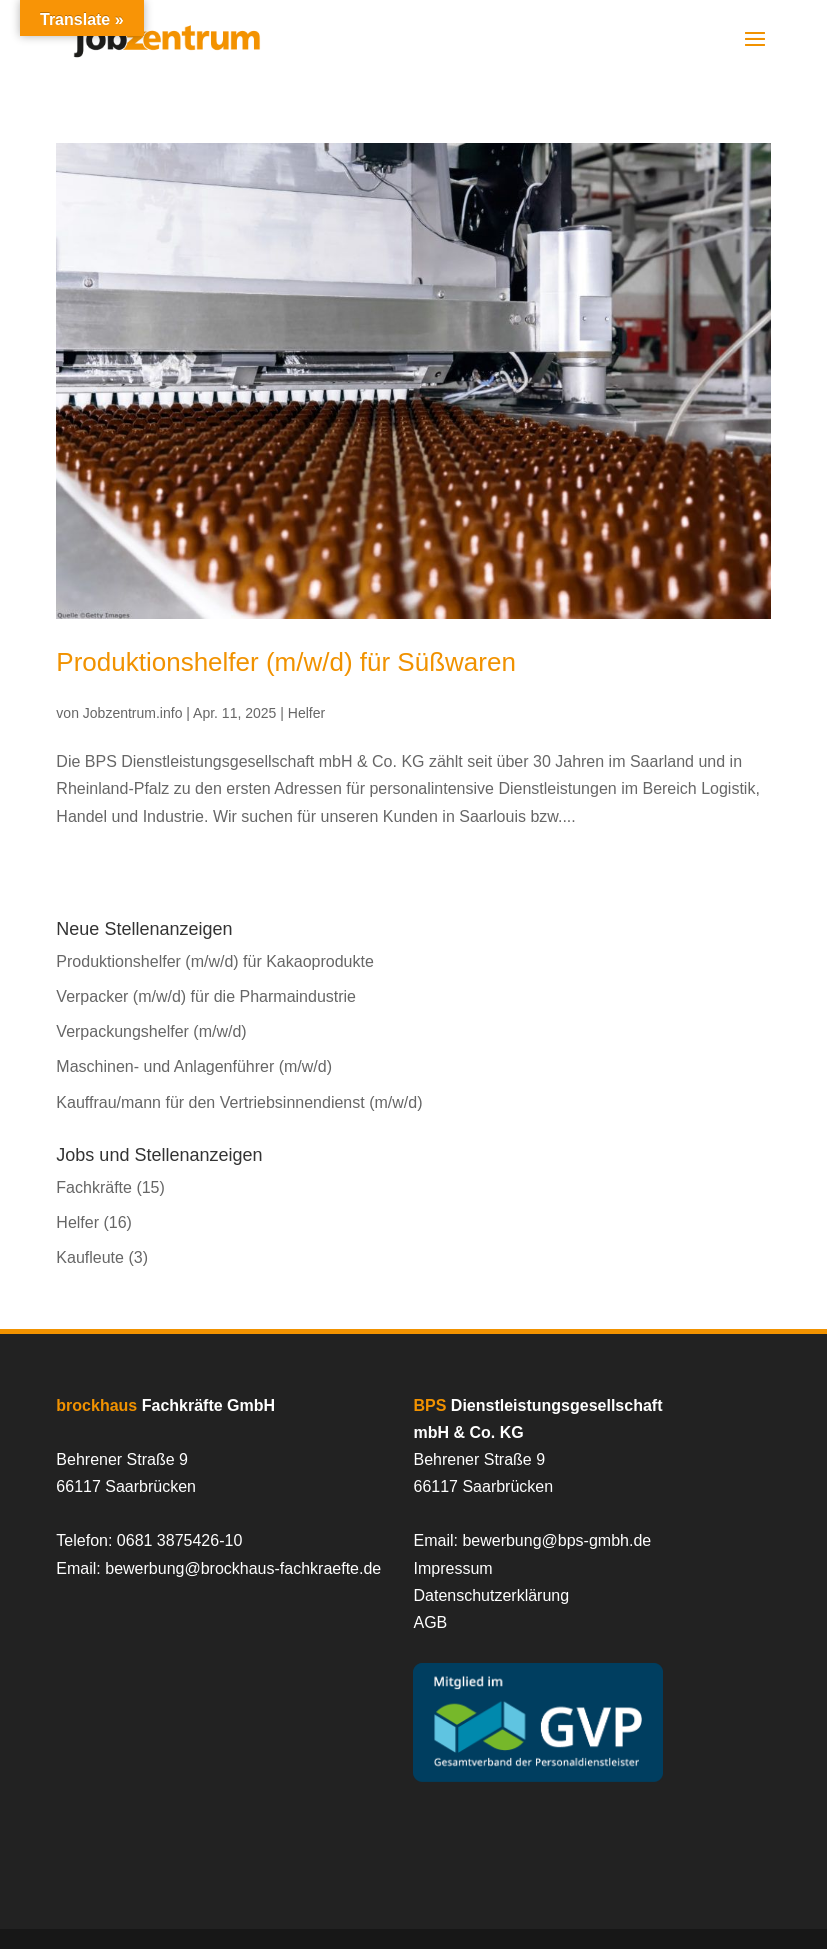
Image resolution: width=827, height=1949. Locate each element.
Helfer (306, 713)
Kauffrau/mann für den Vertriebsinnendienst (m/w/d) (239, 1102)
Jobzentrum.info (133, 713)
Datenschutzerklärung (491, 1595)
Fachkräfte (94, 1187)
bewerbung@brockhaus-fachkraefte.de (243, 1568)
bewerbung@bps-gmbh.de (556, 1540)
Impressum (452, 1568)
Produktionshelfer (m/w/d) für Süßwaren (286, 662)
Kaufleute (90, 1257)
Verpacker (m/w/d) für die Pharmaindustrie (206, 996)
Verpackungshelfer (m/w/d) (151, 1031)
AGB (430, 1622)
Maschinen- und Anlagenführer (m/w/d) (194, 1066)
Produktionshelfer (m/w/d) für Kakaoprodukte (214, 961)
